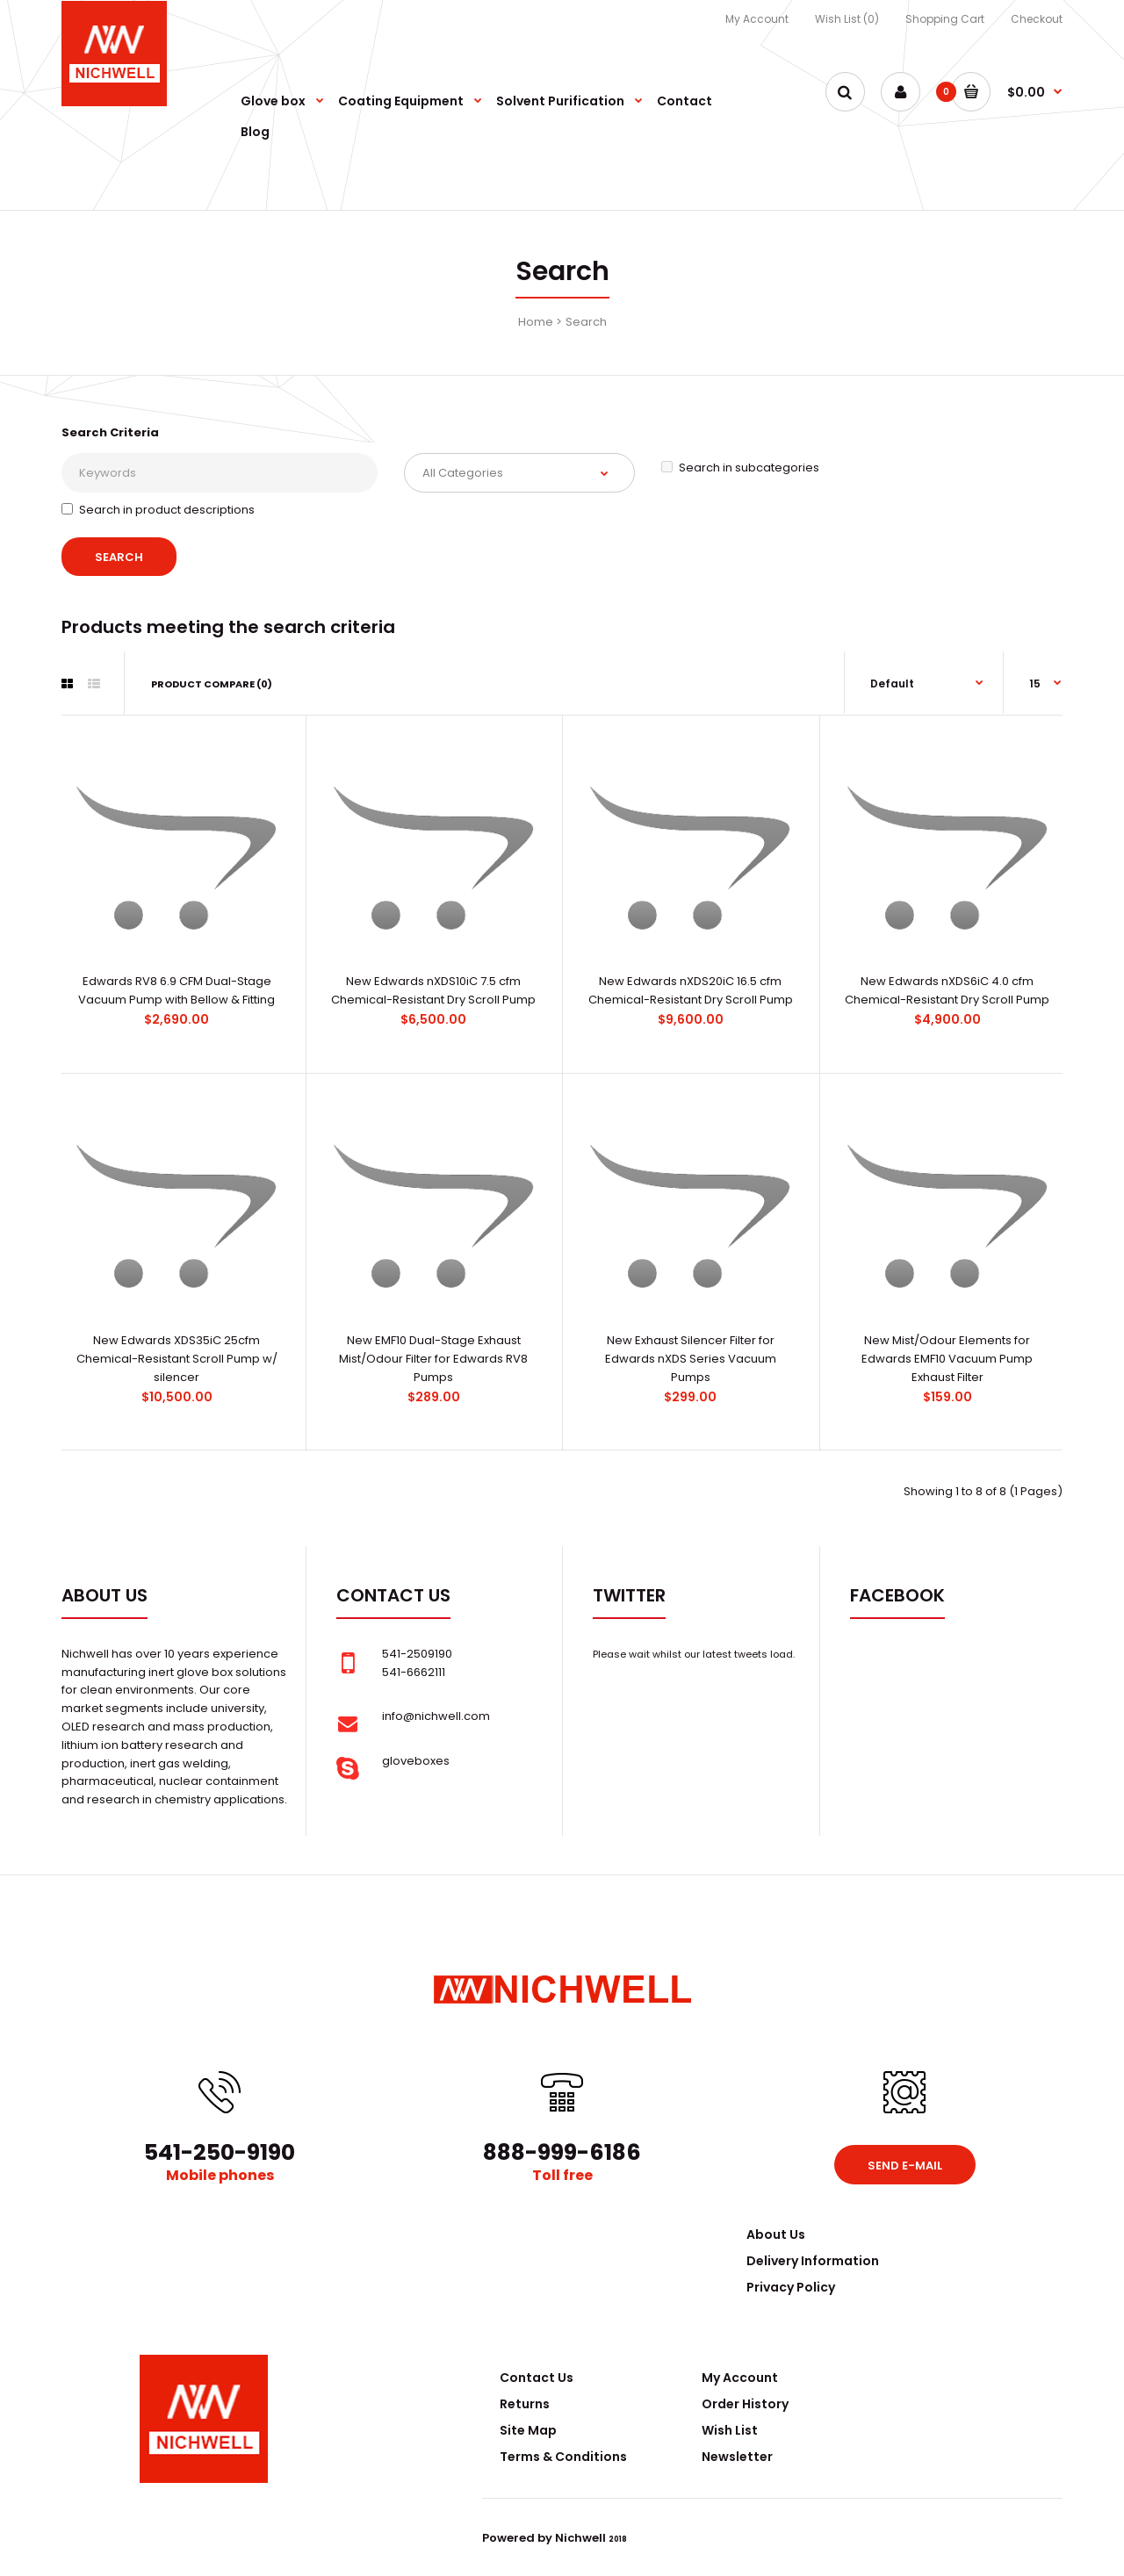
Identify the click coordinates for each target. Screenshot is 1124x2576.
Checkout (1037, 18)
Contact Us (536, 2377)
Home (535, 321)
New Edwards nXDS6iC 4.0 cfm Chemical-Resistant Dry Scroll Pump (947, 990)
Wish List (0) (847, 18)
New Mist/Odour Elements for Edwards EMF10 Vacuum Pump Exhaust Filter (947, 1358)
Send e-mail (905, 2165)
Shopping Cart (944, 18)
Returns (525, 2404)
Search (586, 321)
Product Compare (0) (211, 684)
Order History (745, 2404)
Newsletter (737, 2456)
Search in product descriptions (158, 509)
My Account (757, 18)
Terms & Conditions (563, 2456)
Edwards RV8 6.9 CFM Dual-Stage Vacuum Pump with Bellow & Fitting (176, 990)
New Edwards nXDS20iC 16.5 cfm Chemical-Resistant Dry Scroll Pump (690, 990)
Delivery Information (812, 2261)
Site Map (528, 2430)
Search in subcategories (740, 467)
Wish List (730, 2430)
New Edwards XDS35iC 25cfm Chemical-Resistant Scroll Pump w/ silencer (176, 1358)
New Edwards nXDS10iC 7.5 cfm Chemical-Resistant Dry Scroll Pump (433, 990)
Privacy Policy (790, 2287)
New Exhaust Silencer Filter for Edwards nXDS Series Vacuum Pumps (690, 1358)
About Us (775, 2234)
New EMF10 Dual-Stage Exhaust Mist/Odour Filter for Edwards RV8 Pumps (433, 1358)
